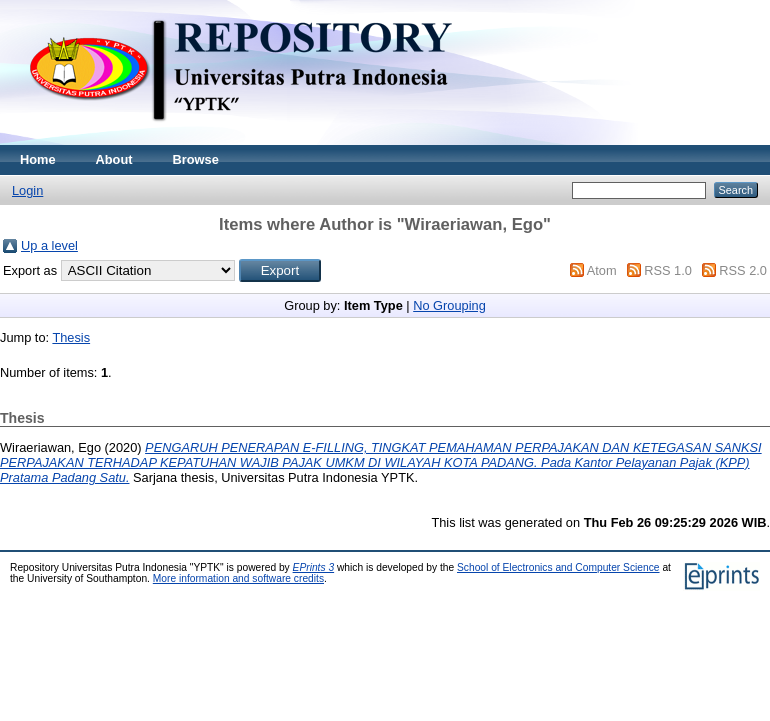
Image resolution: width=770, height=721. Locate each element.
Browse (196, 159)
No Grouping (449, 305)
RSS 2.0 (743, 270)
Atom (602, 270)
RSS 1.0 (668, 270)
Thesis (71, 337)
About (114, 159)
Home (38, 159)
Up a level (49, 245)
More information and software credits (238, 578)
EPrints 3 (314, 567)
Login (27, 190)
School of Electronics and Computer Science (558, 567)
